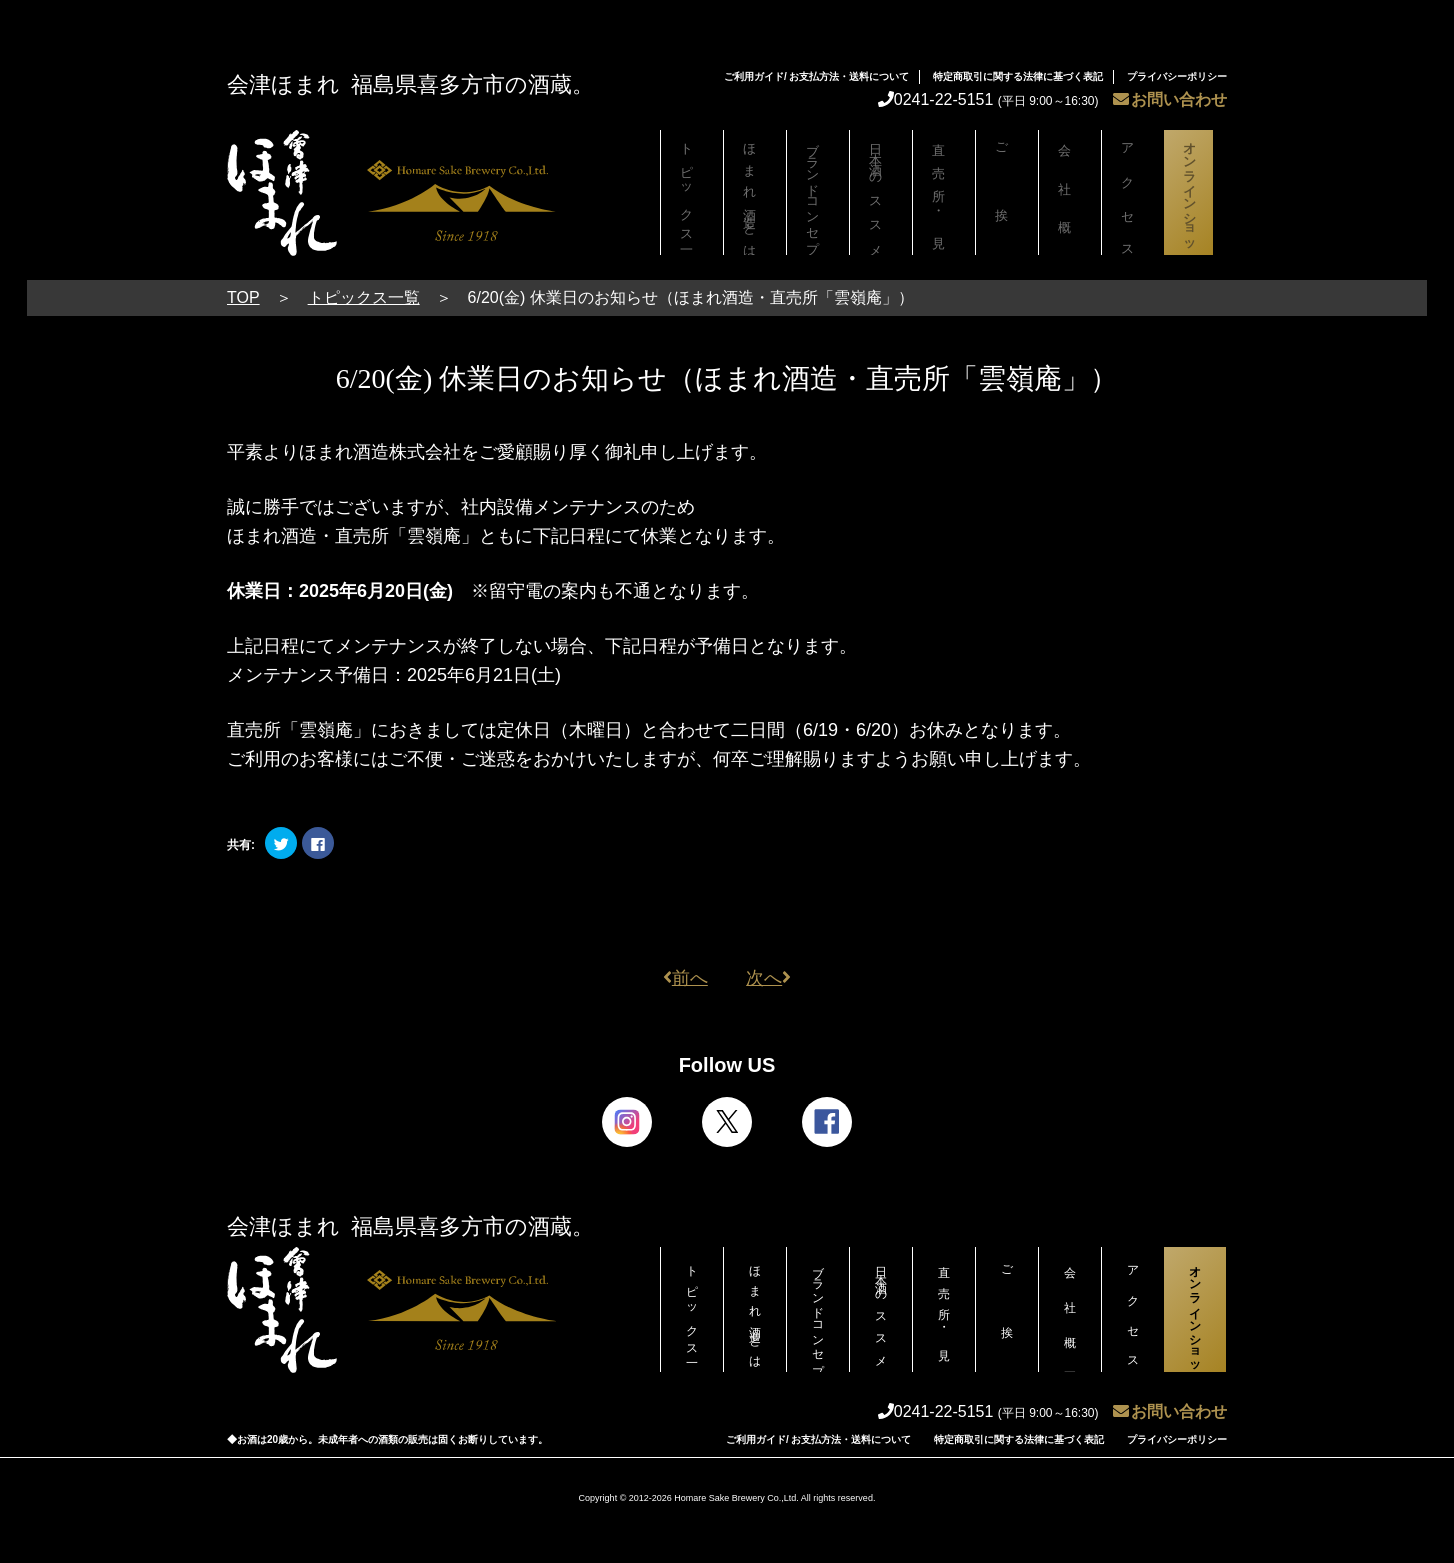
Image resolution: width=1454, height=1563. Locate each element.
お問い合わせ (1170, 99)
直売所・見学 (944, 192)
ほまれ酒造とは (755, 192)
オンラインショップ (1195, 197)
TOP (243, 297)
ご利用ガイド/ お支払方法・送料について (817, 76)
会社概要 (1070, 192)
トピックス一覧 (692, 192)
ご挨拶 (1007, 192)
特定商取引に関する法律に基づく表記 (1018, 76)
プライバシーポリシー (1177, 76)
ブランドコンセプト (818, 197)
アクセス (1133, 192)
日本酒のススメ (881, 192)
